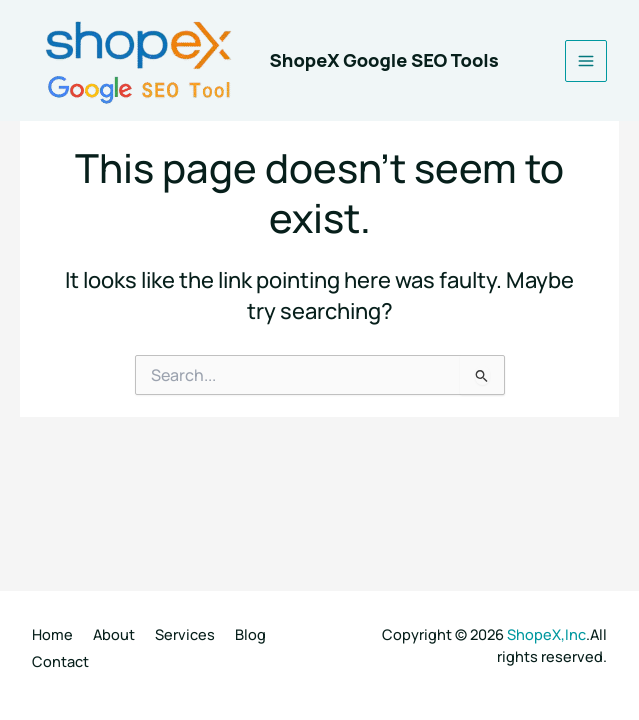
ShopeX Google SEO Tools (384, 60)
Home (52, 634)
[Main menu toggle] (586, 61)
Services (185, 634)
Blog (250, 634)
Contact (60, 661)
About (114, 634)
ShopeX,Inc (546, 634)
